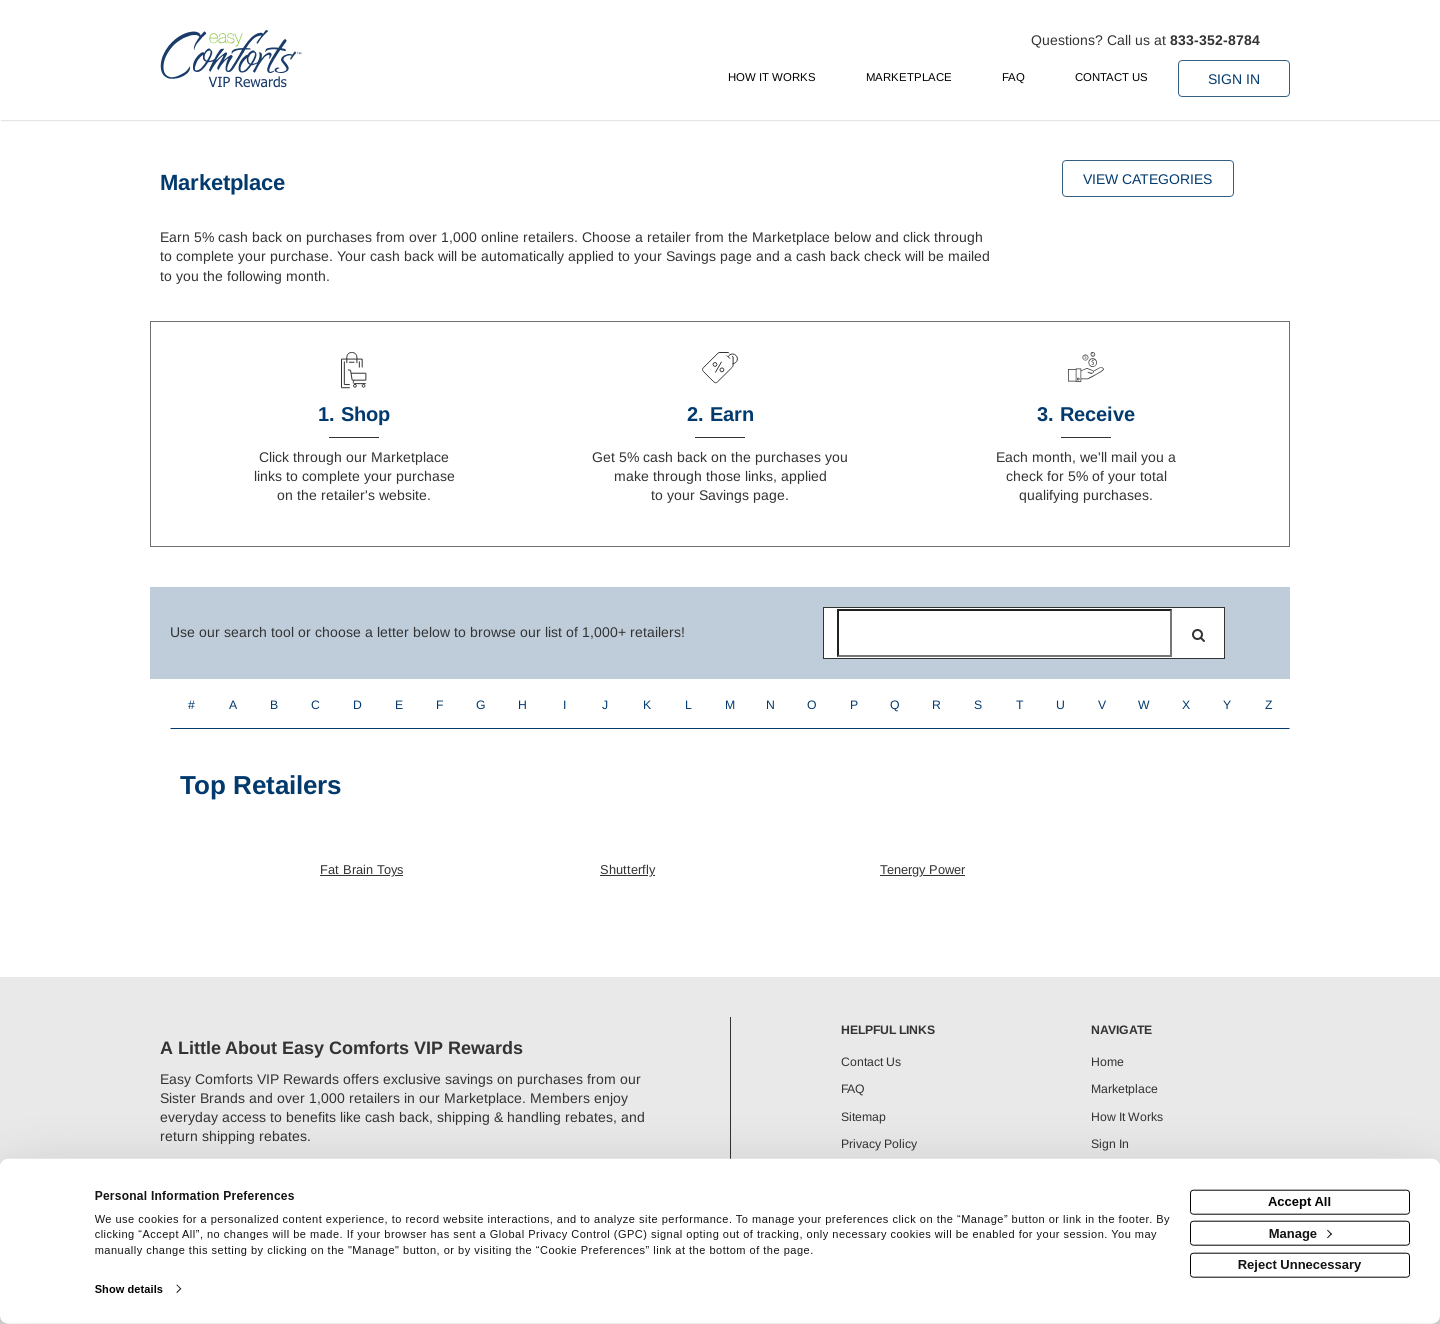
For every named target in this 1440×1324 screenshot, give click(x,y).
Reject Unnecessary (1300, 1264)
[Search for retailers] (1004, 633)
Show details (129, 1289)
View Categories (1147, 179)
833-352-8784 (1215, 40)
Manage (1300, 1232)
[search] (1198, 635)
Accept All (1299, 1201)
